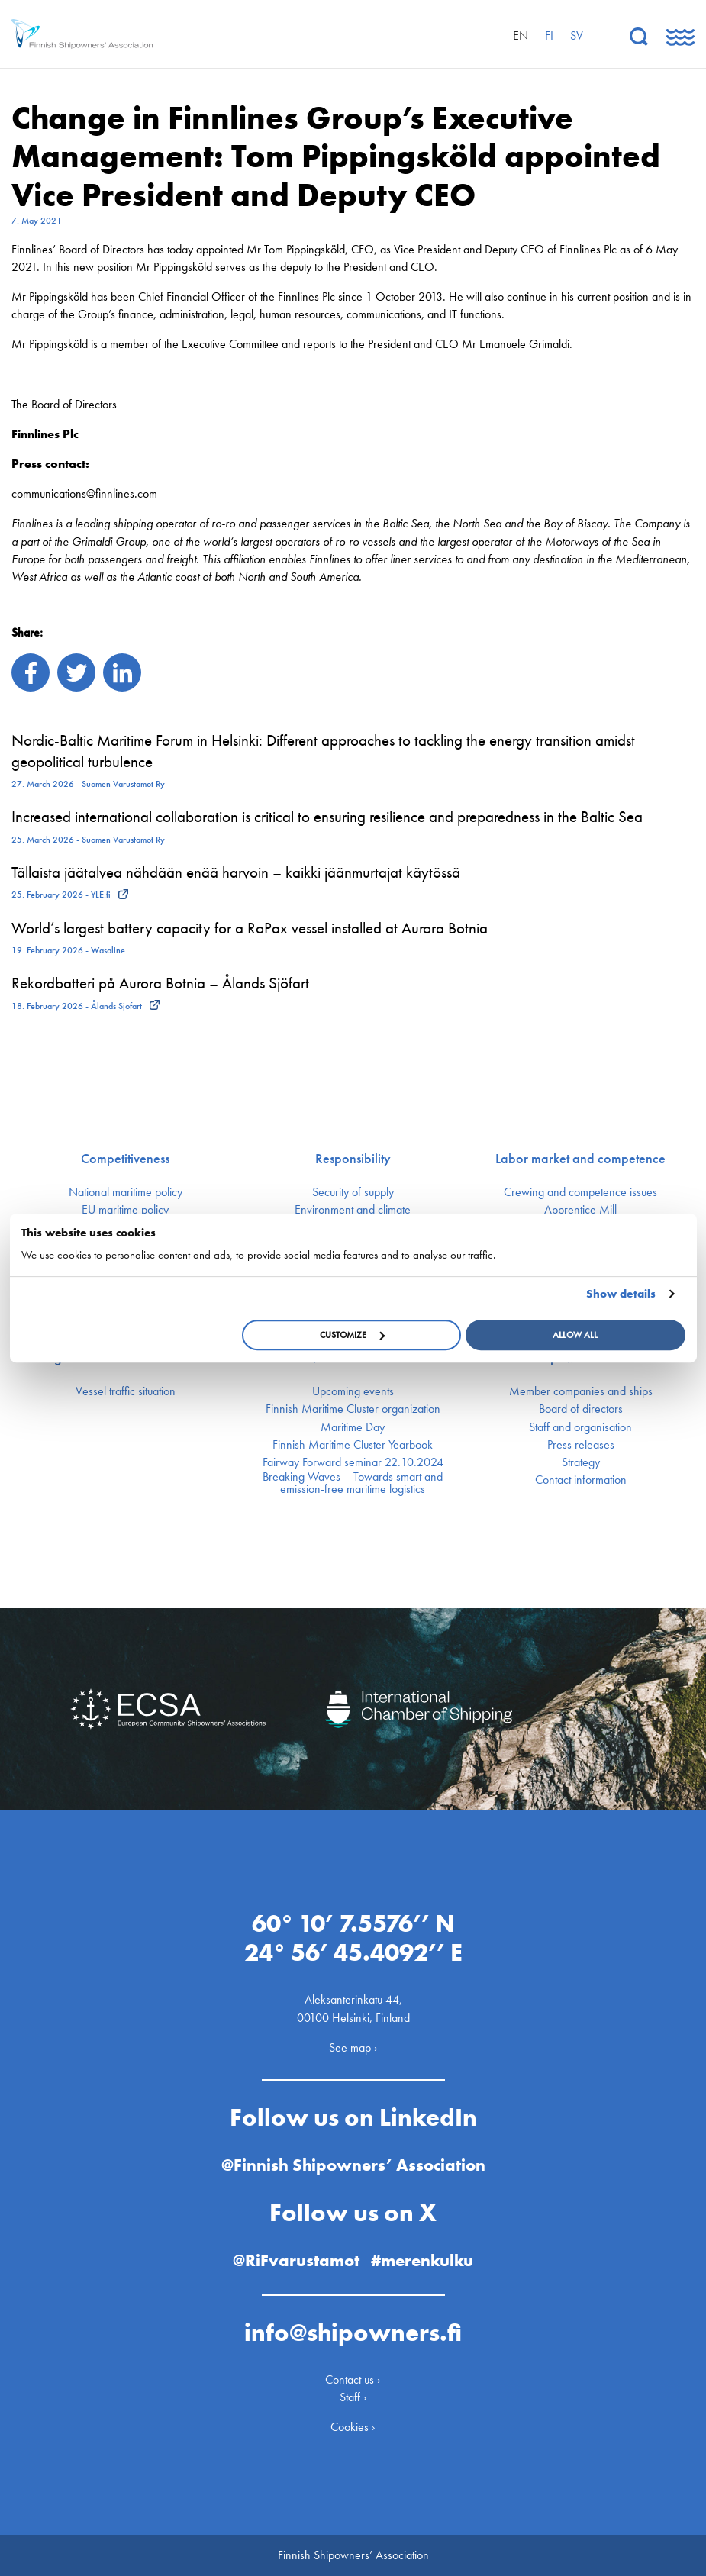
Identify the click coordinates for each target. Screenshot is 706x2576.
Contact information (581, 1480)
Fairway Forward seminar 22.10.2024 (353, 1462)
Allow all (575, 1335)
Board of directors (581, 1409)
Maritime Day (353, 1427)
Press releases (580, 1445)
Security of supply (353, 1192)
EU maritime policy (125, 1210)
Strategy (581, 1462)
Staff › (353, 2397)
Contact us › (353, 2379)
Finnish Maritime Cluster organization (353, 1409)
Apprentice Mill (580, 1210)
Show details (621, 1293)
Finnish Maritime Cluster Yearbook (352, 1445)
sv (576, 35)
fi (549, 35)
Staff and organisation (580, 1427)
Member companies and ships (581, 1391)
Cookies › (353, 2427)
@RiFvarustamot (296, 2260)
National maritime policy (125, 1192)
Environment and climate (353, 1210)
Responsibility (353, 1158)
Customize (352, 1335)
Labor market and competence (580, 1158)
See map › (353, 2047)
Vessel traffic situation (126, 1391)
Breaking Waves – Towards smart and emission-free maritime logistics (353, 1483)
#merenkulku (422, 2260)
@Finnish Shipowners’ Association (353, 2165)
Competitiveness (125, 1158)
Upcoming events (353, 1391)
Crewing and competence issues (580, 1192)
